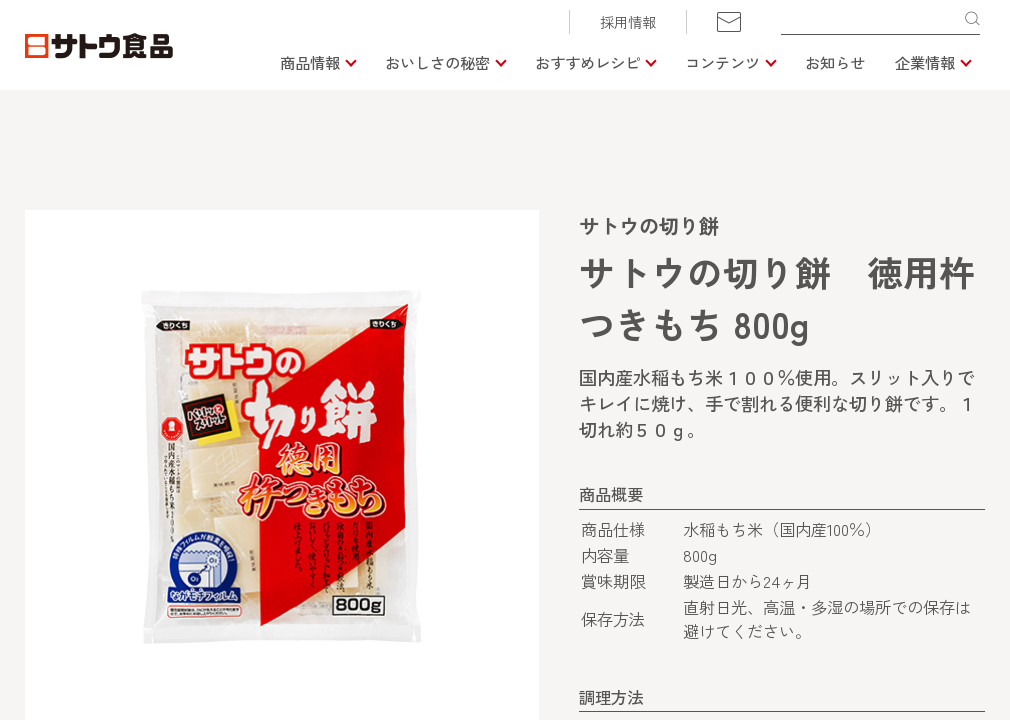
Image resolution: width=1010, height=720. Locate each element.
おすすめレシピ (587, 62)
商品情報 (310, 62)
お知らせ (835, 62)
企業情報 (925, 62)
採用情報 (628, 22)
